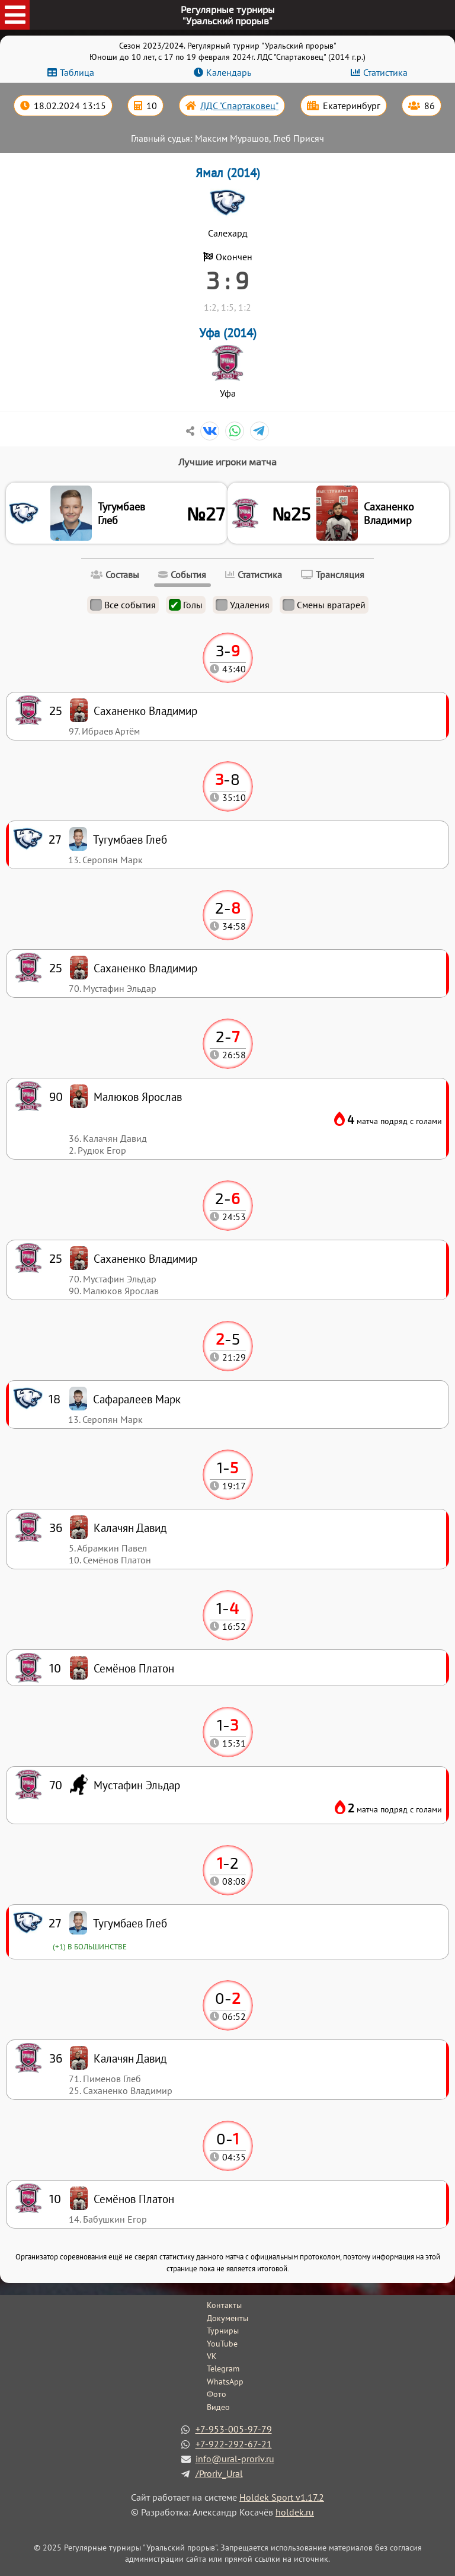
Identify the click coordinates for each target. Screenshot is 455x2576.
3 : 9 (227, 280)
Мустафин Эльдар (137, 1784)
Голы (186, 605)
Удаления (243, 605)
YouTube (222, 2343)
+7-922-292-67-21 (234, 2444)
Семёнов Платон (134, 2198)
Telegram (223, 2368)
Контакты (224, 2305)
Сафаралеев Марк (137, 1398)
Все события (123, 605)
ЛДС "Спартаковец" (239, 105)
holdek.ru (294, 2512)
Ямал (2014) (228, 173)
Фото (216, 2394)
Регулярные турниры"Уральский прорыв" (228, 15)
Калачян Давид (130, 2058)
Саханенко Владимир (389, 513)
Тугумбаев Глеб (121, 513)
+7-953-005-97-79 (234, 2429)
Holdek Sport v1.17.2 (281, 2497)
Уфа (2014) (228, 333)
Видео (218, 2407)
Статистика (385, 72)
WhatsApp (225, 2381)
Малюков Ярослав (138, 1096)
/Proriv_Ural (219, 2473)
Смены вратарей (324, 605)
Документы (227, 2318)
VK (212, 2356)
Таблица (77, 72)
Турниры (223, 2330)
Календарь (228, 72)
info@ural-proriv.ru (235, 2458)
